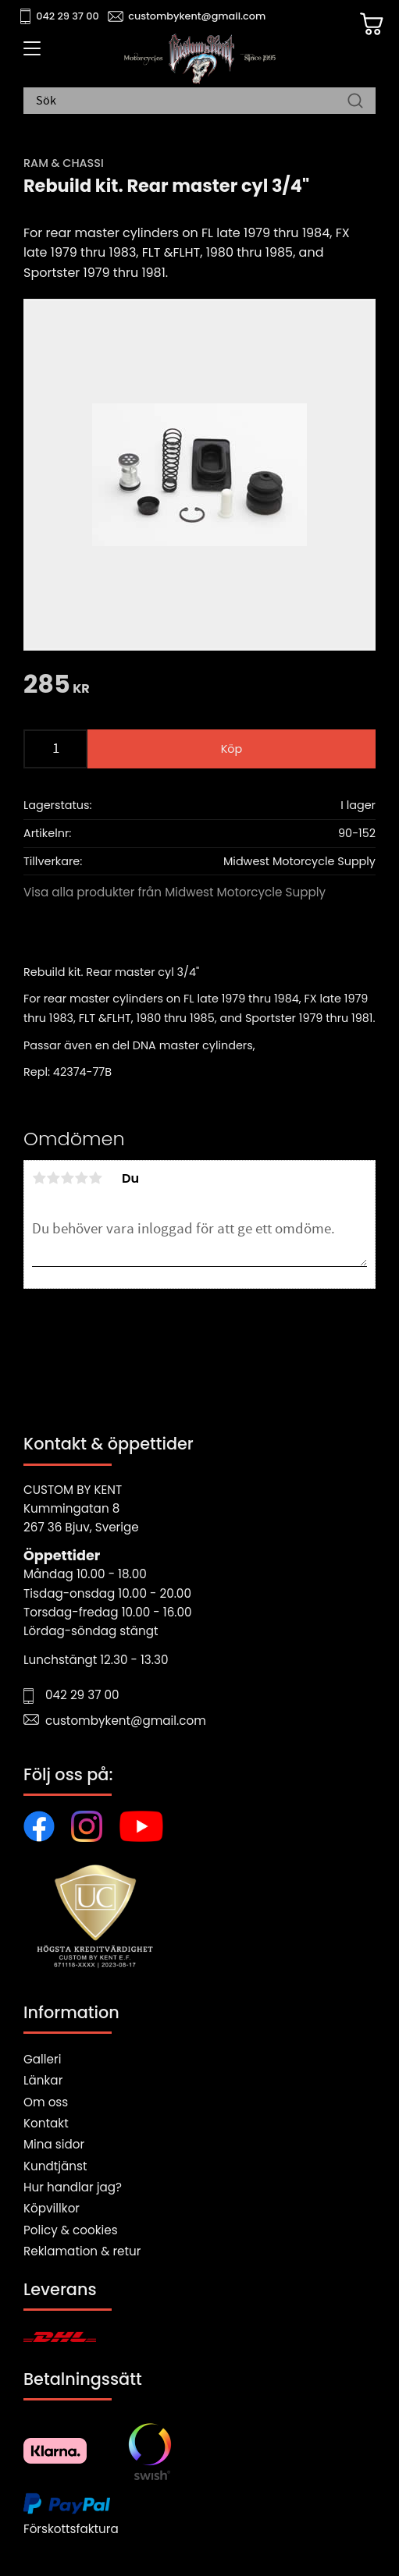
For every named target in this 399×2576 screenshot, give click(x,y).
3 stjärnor (67, 1178)
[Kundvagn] (371, 24)
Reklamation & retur (82, 2251)
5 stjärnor (95, 1178)
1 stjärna (39, 1178)
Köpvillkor (51, 2208)
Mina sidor (53, 2144)
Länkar (42, 2080)
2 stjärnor (53, 1178)
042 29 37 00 (67, 16)
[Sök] (355, 101)
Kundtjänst (55, 2166)
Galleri (42, 2059)
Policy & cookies (70, 2230)
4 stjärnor (81, 1178)
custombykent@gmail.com (196, 16)
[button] (29, 54)
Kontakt (46, 2123)
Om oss (45, 2102)
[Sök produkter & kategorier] (191, 101)
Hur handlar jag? (72, 2187)
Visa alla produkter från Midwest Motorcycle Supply (174, 892)
